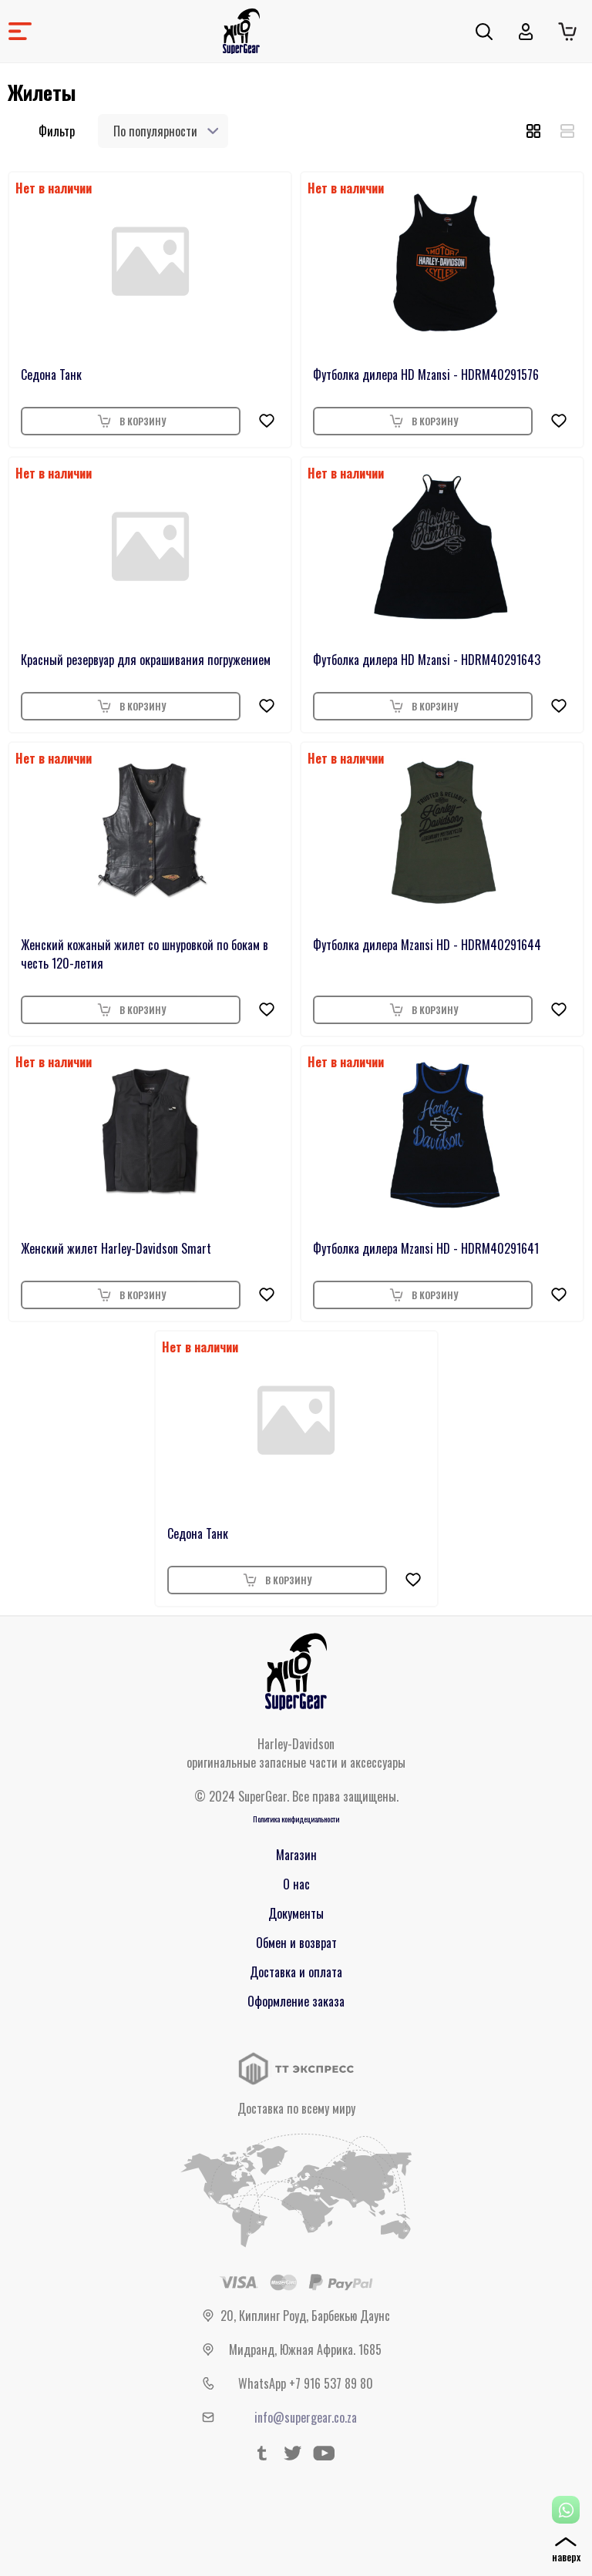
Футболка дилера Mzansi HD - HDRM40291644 (427, 944)
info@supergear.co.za (305, 2417)
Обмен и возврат (296, 1942)
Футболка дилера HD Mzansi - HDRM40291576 (426, 374)
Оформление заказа (296, 2001)
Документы (296, 1913)
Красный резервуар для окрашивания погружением (146, 659)
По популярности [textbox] (155, 131)
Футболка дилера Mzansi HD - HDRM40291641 (426, 1248)
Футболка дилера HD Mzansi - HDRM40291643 (426, 659)
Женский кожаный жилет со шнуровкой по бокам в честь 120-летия (144, 953)
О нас (296, 1884)
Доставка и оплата (296, 1972)
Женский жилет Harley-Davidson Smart (116, 1248)
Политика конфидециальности (296, 1819)
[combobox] (163, 131)
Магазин (296, 1855)
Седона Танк (51, 374)
